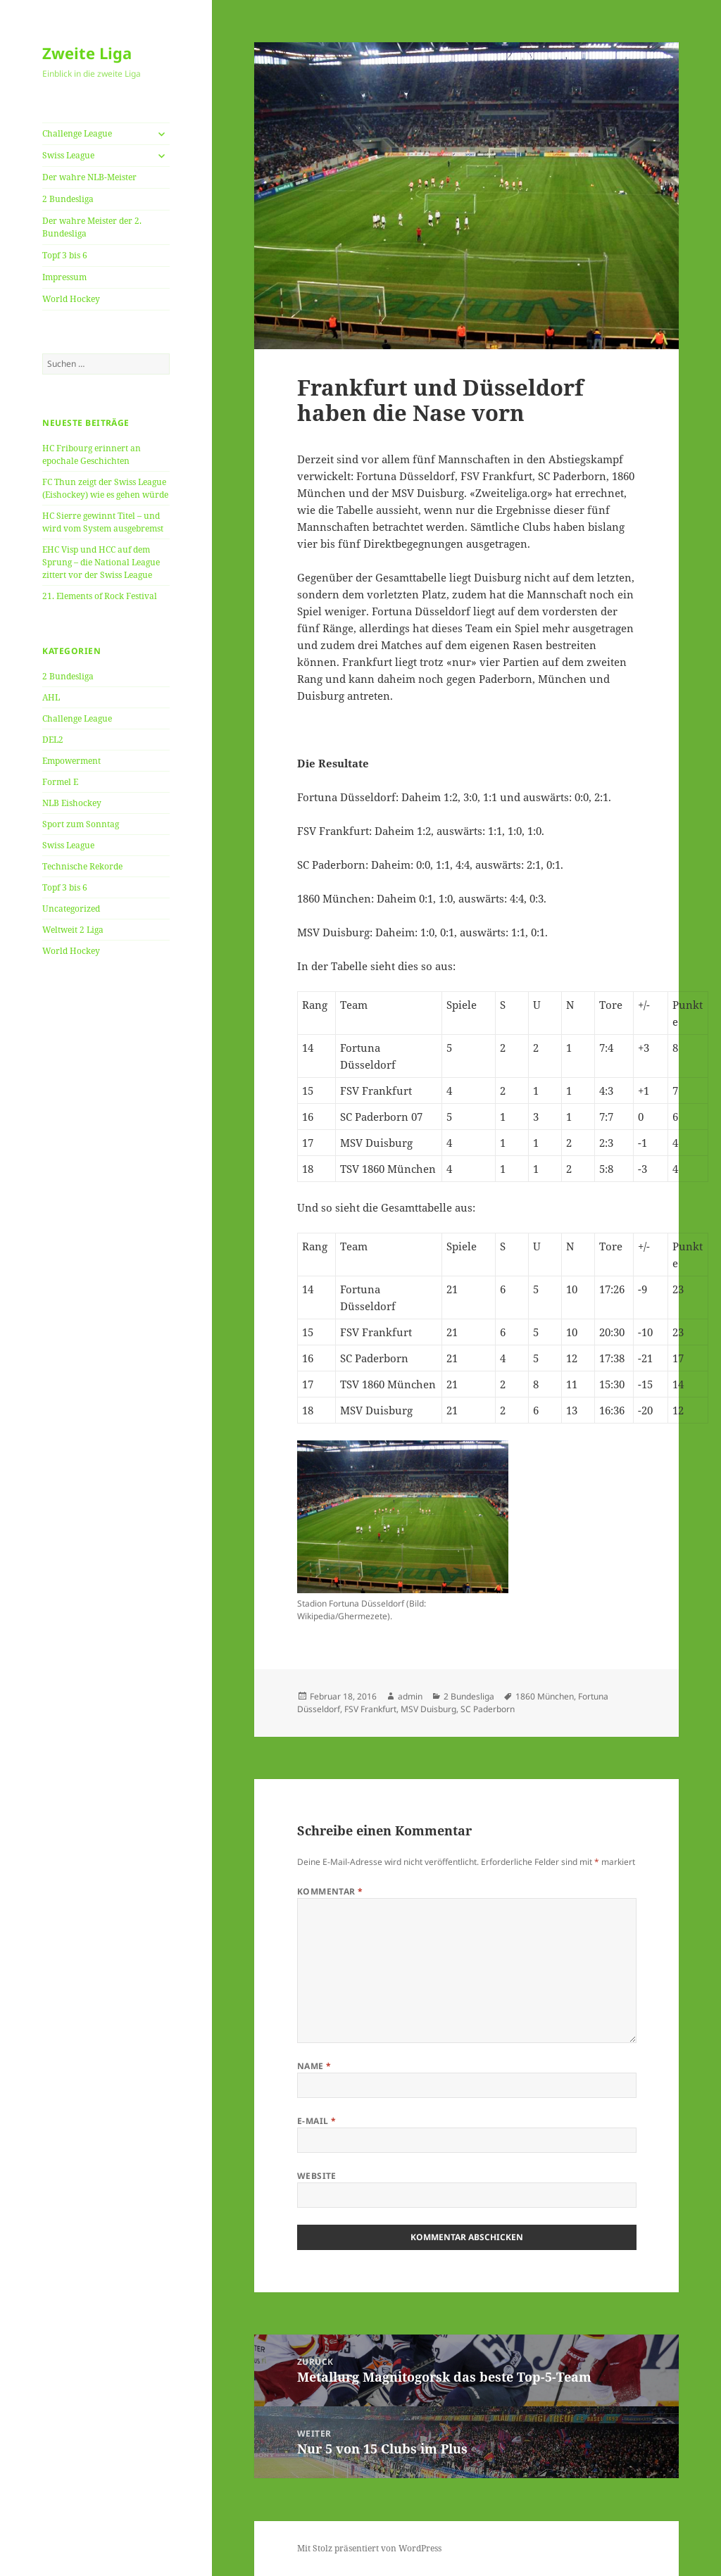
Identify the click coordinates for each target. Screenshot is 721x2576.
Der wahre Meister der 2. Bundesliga (92, 227)
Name (314, 2066)
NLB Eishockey (71, 803)
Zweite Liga (87, 52)
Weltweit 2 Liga (73, 930)
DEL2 (52, 740)
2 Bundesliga (68, 199)
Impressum (64, 277)
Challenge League (77, 133)
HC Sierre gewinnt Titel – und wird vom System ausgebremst (102, 522)
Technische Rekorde (82, 866)
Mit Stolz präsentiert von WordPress (369, 2548)
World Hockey (71, 299)
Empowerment (71, 761)
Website (317, 2176)
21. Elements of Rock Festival (99, 596)
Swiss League (68, 155)
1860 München (544, 1696)
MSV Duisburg (428, 1709)
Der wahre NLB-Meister (89, 177)
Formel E (60, 782)
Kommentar (330, 1891)
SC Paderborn (487, 1709)
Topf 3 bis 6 (64, 255)
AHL (51, 697)
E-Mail (317, 2121)
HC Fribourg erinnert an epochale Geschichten (91, 454)
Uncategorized (71, 909)
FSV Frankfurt (370, 1709)
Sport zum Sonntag (80, 824)
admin (410, 1696)
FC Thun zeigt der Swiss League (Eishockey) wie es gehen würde (105, 488)
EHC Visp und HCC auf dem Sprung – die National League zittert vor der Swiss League (101, 562)
